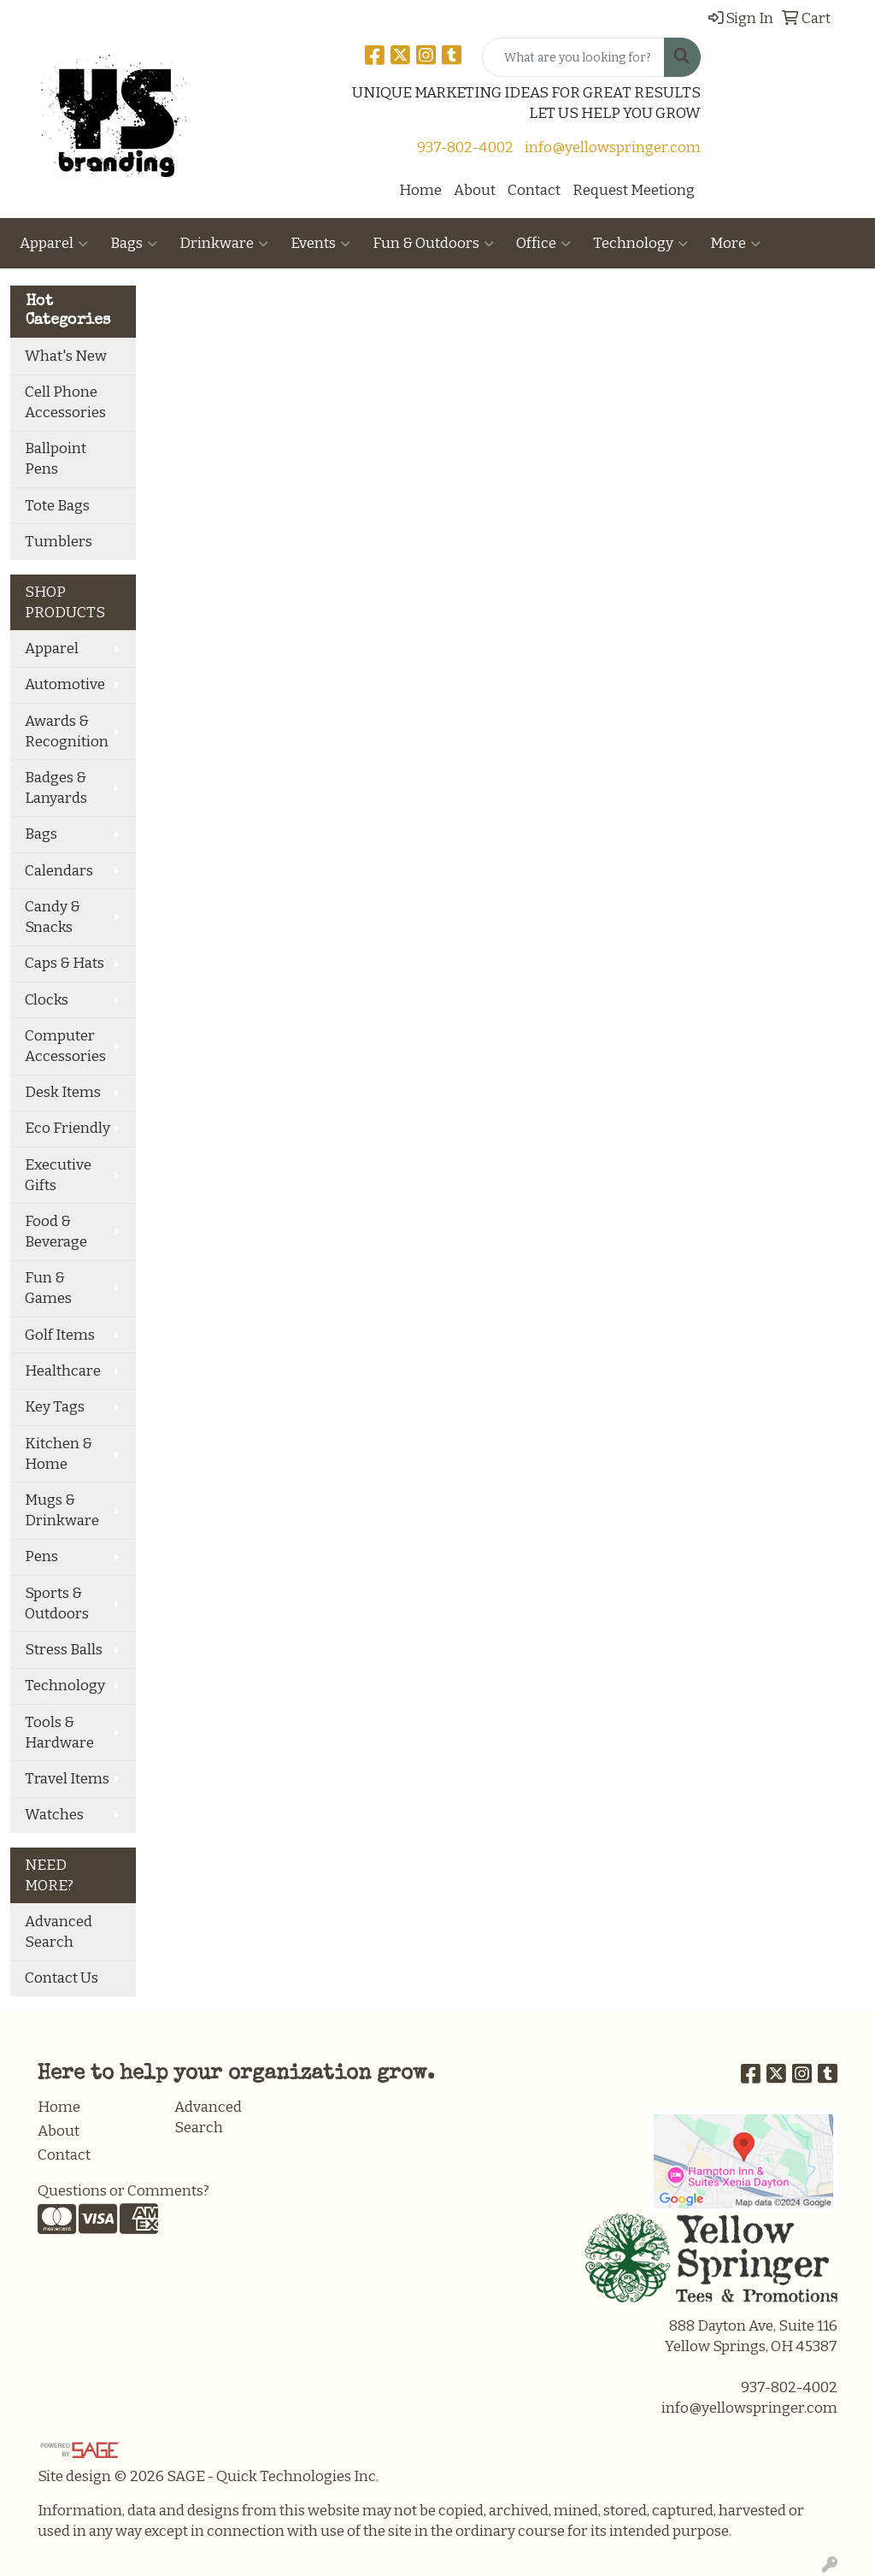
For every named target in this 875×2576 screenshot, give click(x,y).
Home (420, 190)
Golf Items (60, 1335)
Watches (54, 1815)
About (475, 190)
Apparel (54, 243)
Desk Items (63, 1092)
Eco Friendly (67, 1128)
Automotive (65, 684)
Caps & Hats (64, 963)
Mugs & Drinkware (62, 1510)
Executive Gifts (58, 1175)
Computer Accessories (65, 1046)
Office (543, 243)
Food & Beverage (56, 1231)
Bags (133, 243)
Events (320, 243)
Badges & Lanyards (56, 788)
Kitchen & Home (58, 1454)
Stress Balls (64, 1650)
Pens (41, 1556)
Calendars (59, 871)
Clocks (46, 1000)
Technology (640, 243)
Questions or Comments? (123, 2191)
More (735, 243)
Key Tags (55, 1407)
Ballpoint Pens (55, 458)
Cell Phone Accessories (65, 402)
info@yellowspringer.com (613, 147)
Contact (534, 190)
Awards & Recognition (67, 731)
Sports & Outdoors (57, 1603)
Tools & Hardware (59, 1732)
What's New (66, 356)
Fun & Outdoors (433, 243)
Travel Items (67, 1779)
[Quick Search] (573, 57)
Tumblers (58, 542)
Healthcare (63, 1371)
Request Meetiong (634, 190)
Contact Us (61, 1978)
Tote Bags (57, 506)
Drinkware (223, 243)
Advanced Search (58, 1932)
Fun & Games (48, 1288)
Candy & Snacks (52, 917)
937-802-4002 (465, 147)
